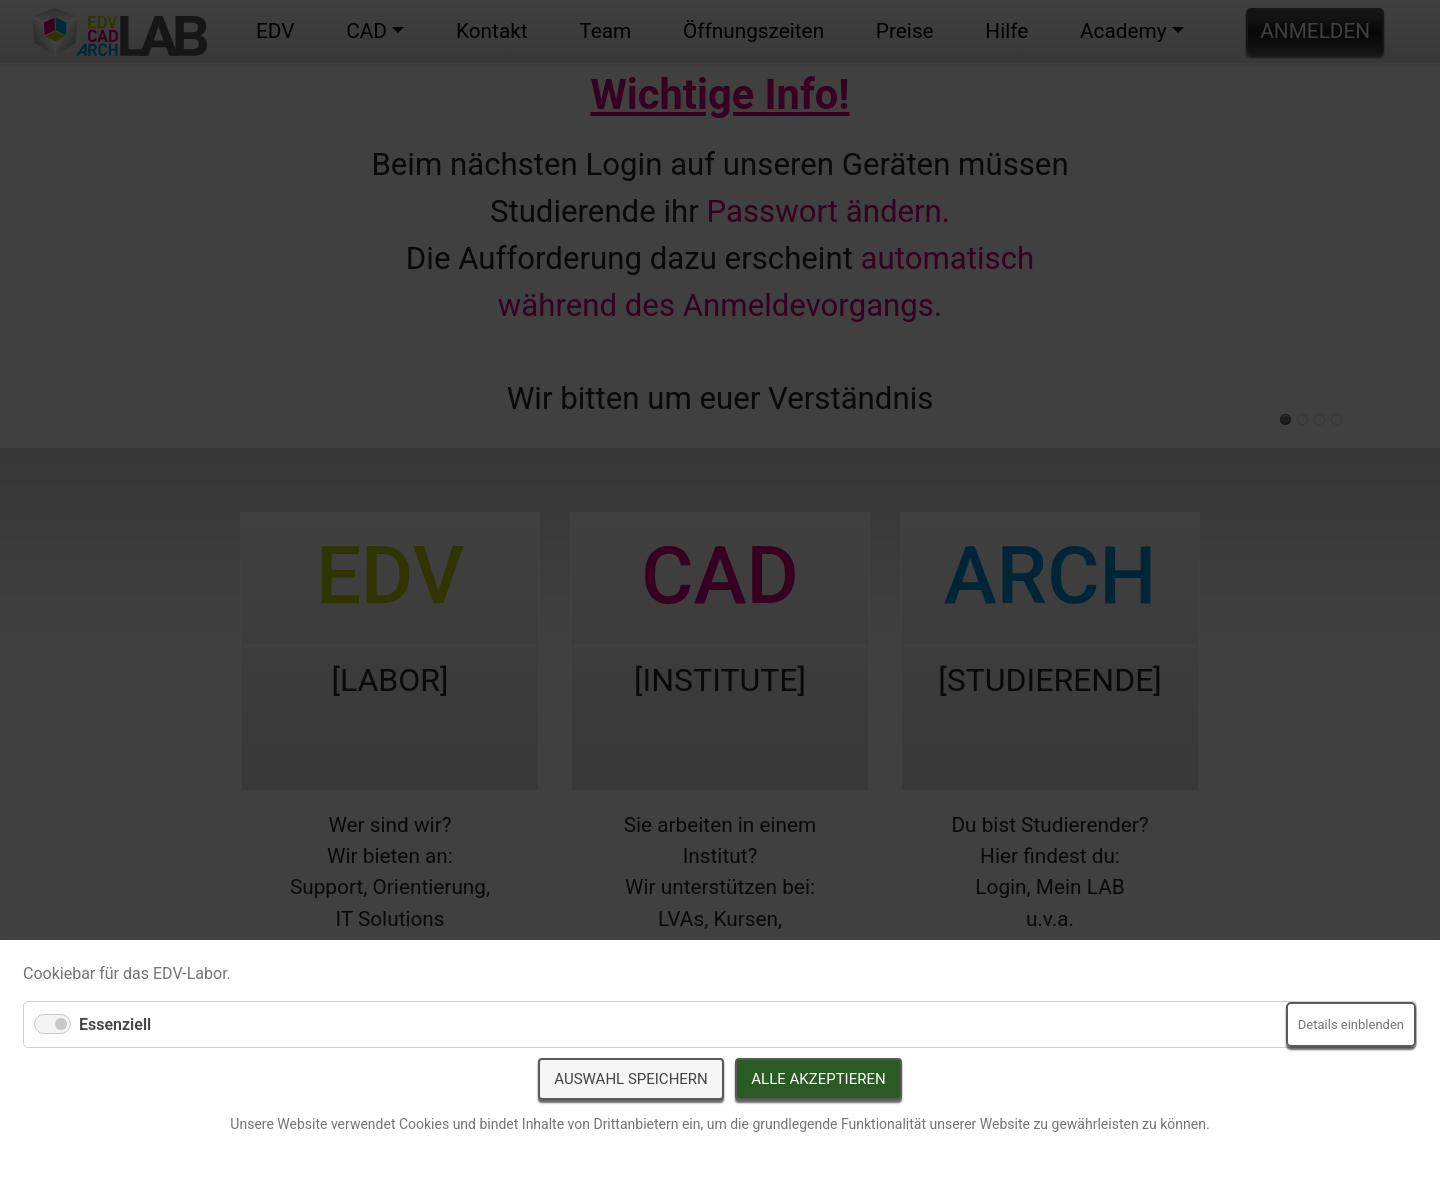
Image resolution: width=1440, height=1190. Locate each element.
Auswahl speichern (630, 1079)
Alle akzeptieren (818, 1079)
